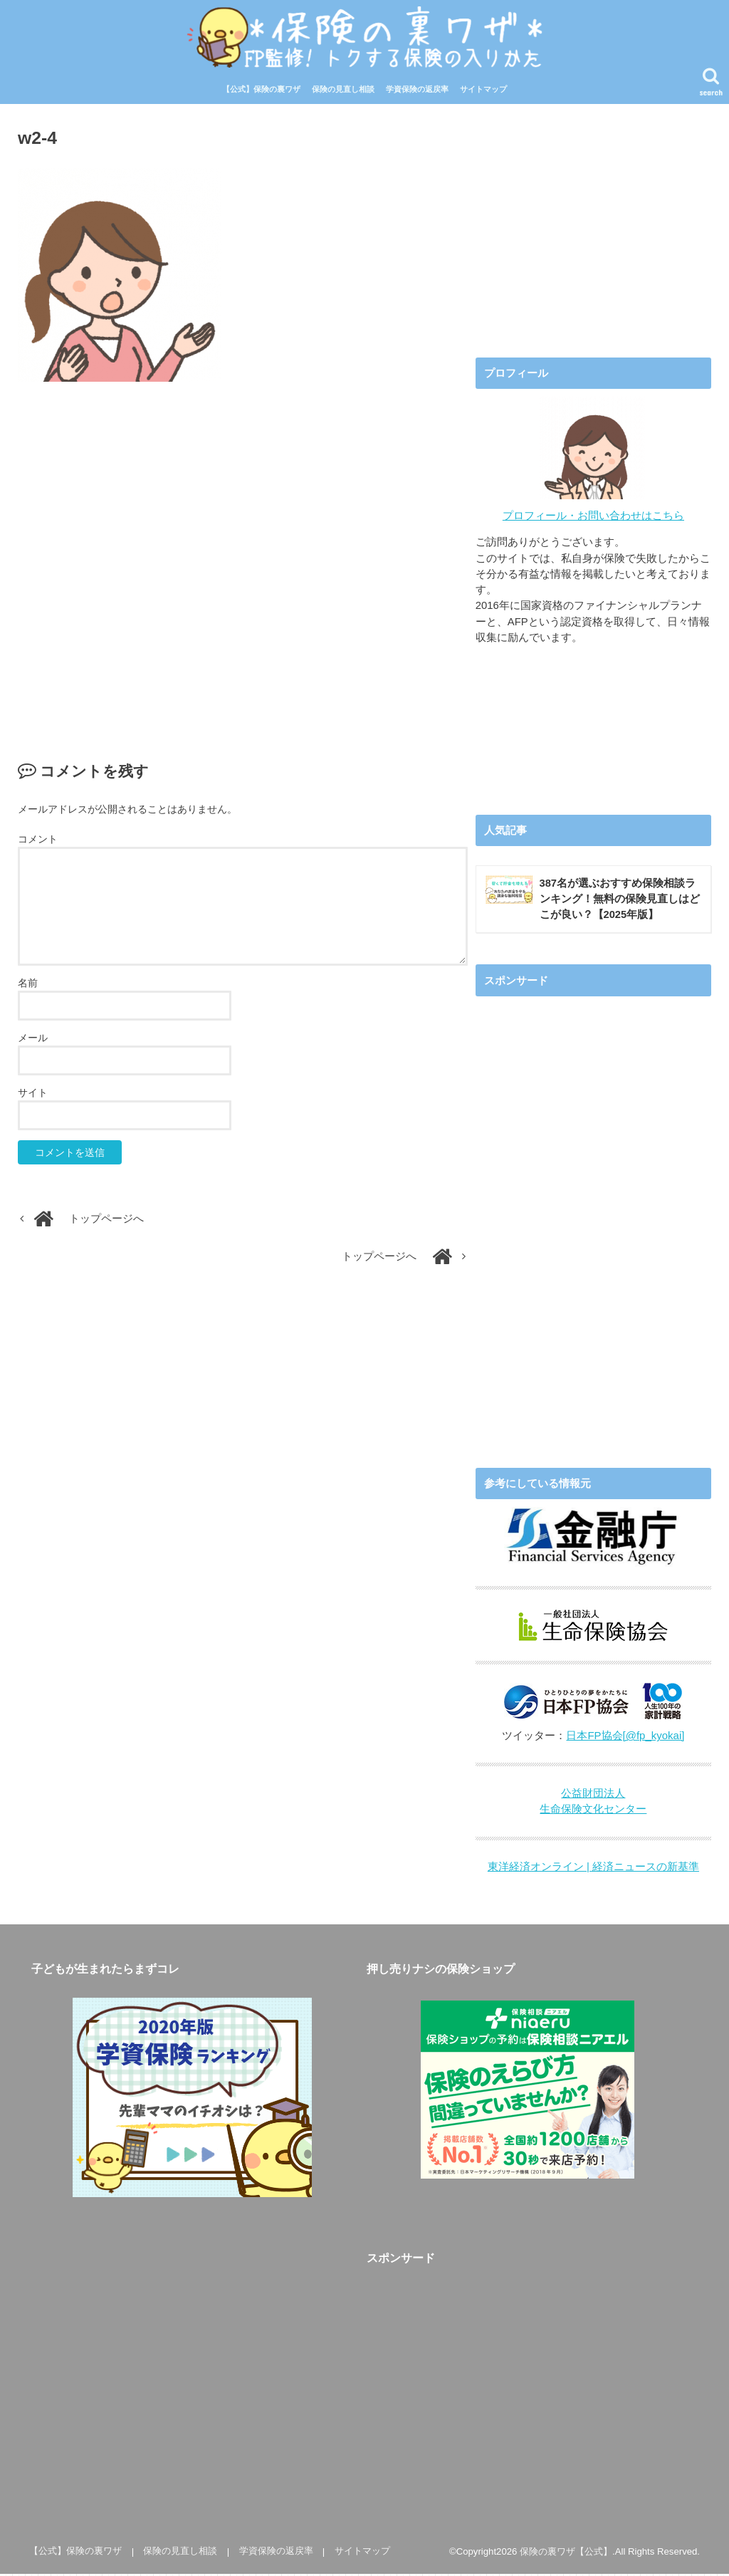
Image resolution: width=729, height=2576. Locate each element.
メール (33, 1039)
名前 (28, 985)
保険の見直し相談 (343, 91)
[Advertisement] (243, 558)
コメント (38, 840)
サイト (33, 1094)
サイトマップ (483, 91)
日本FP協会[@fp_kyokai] (625, 1738)
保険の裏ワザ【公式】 (566, 2553)
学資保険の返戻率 (417, 91)
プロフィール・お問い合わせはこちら (593, 517)
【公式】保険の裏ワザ (261, 91)
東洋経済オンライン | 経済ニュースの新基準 (593, 1869)
